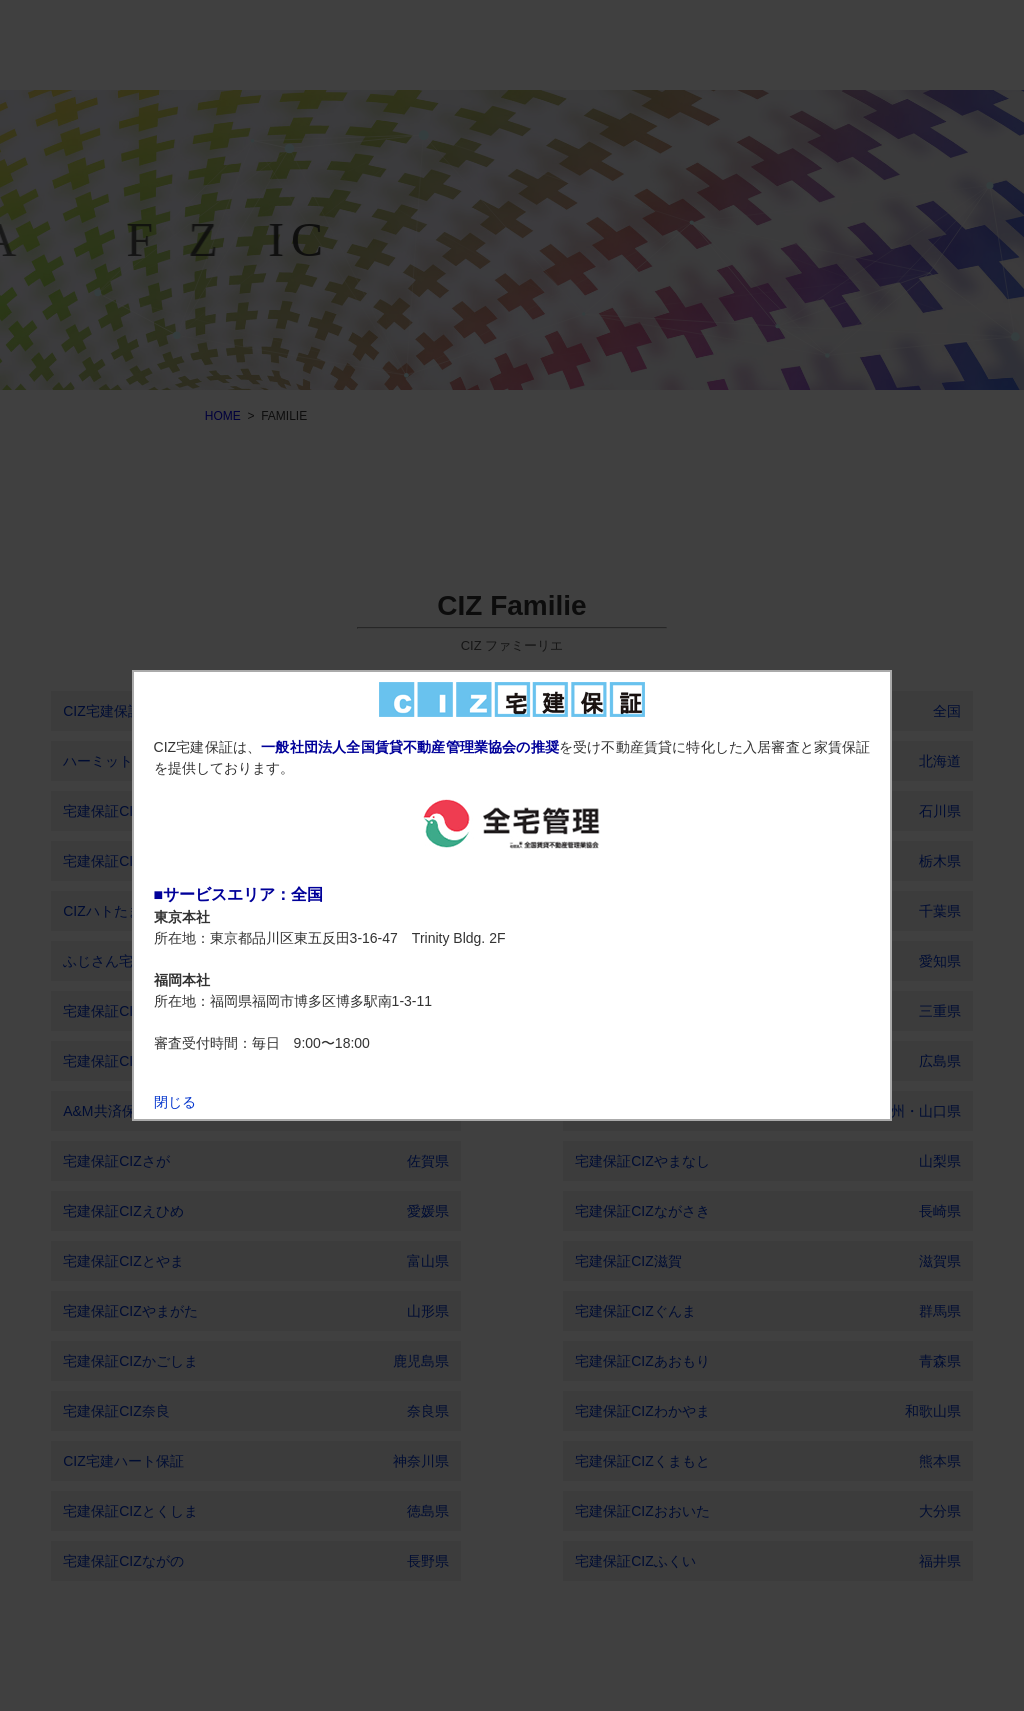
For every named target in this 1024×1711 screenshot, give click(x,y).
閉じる (175, 1102)
